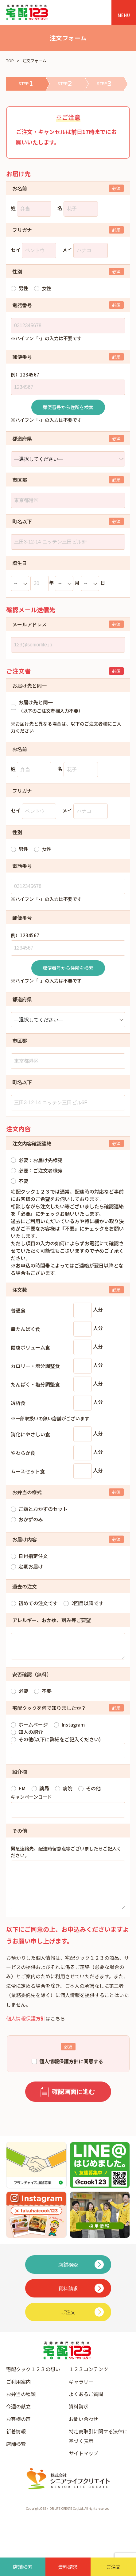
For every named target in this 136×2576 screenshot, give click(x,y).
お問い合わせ (83, 2431)
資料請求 (78, 2418)
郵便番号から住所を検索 (68, 407)
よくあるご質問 (86, 2406)
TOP (10, 60)
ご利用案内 (18, 2394)
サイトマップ (83, 2465)
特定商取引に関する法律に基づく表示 (98, 2448)
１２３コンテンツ (88, 2381)
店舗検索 (16, 2456)
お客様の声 (18, 2431)
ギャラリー (81, 2394)
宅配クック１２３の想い (33, 2381)
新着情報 (16, 2443)
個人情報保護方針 (25, 2030)
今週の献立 (18, 2418)
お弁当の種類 (21, 2406)
